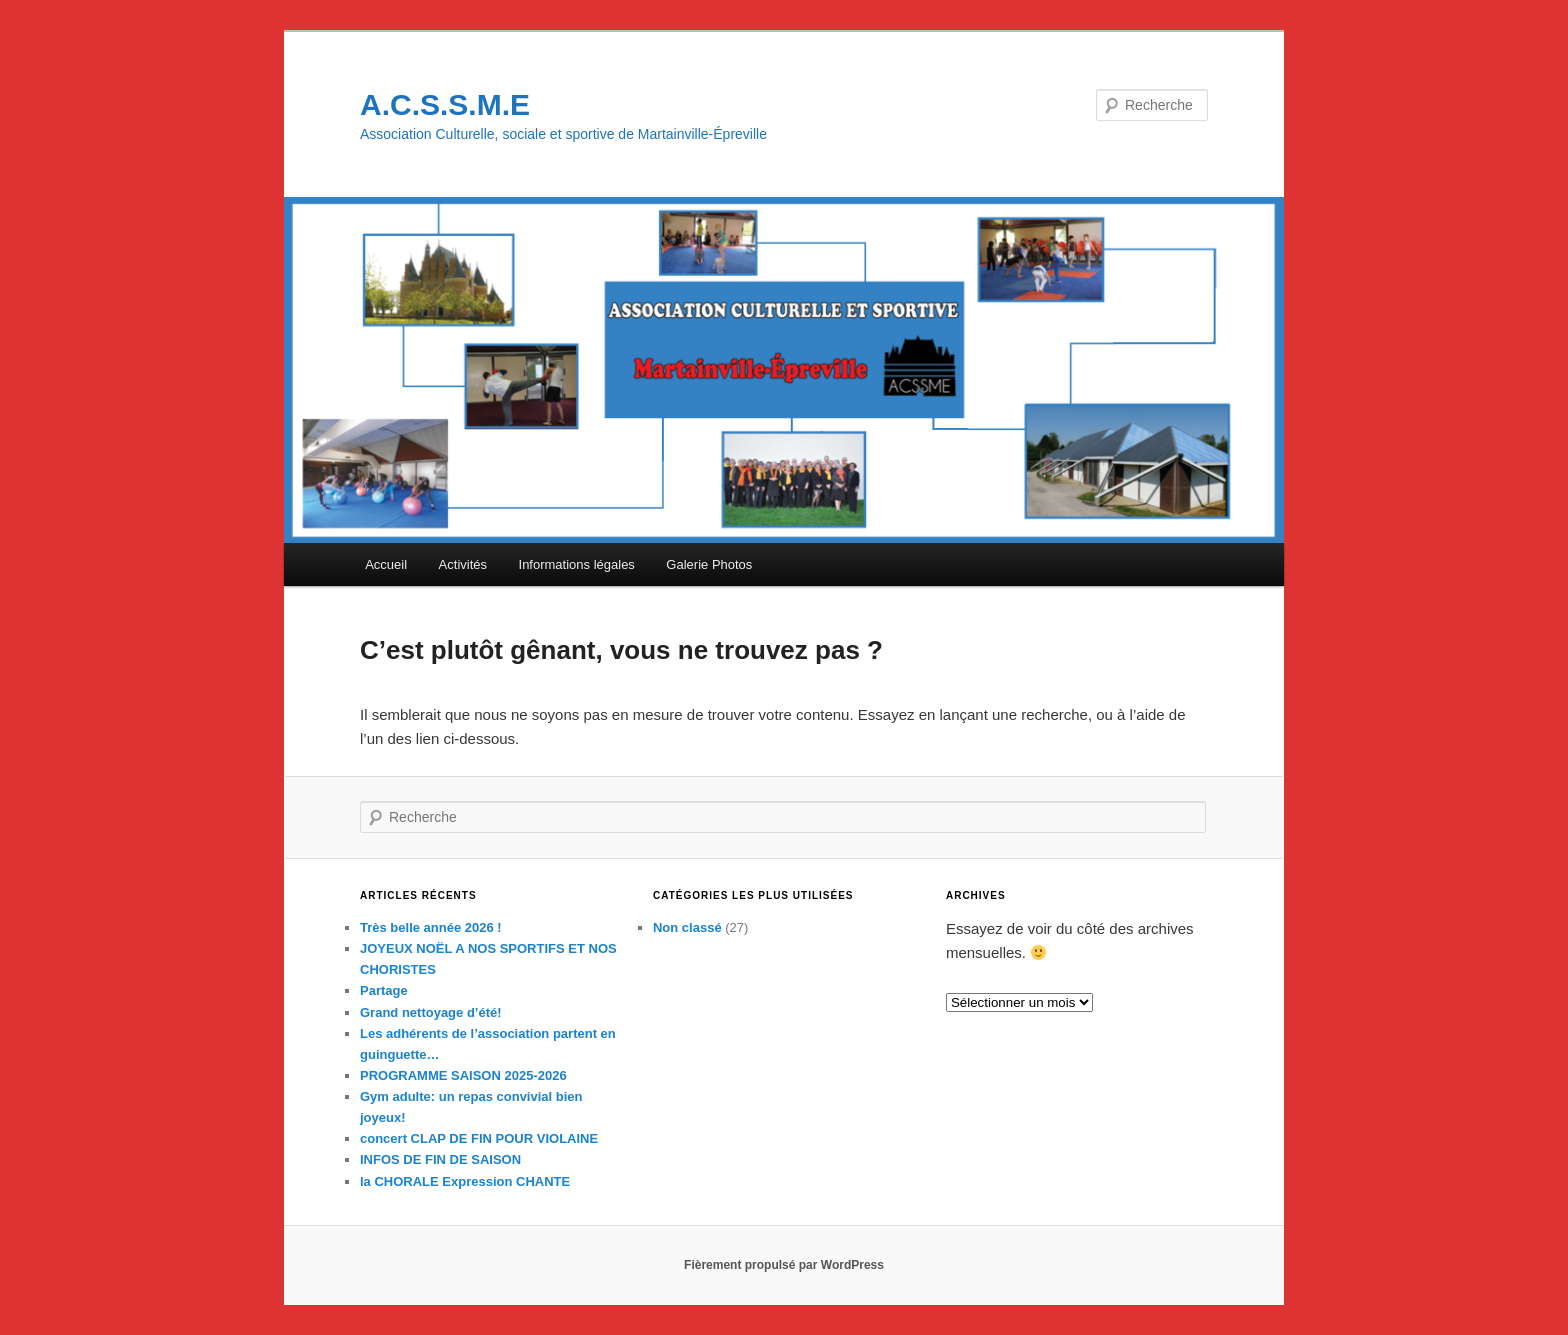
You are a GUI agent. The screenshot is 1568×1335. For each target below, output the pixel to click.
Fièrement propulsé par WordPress (784, 1265)
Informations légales (577, 564)
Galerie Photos (709, 564)
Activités (463, 564)
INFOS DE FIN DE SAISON (440, 1159)
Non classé (687, 927)
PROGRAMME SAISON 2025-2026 (463, 1075)
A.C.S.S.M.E (445, 104)
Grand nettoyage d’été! (431, 1012)
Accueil (386, 564)
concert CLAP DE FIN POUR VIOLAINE (479, 1138)
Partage (384, 990)
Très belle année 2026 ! (431, 927)
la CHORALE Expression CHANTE (465, 1181)
